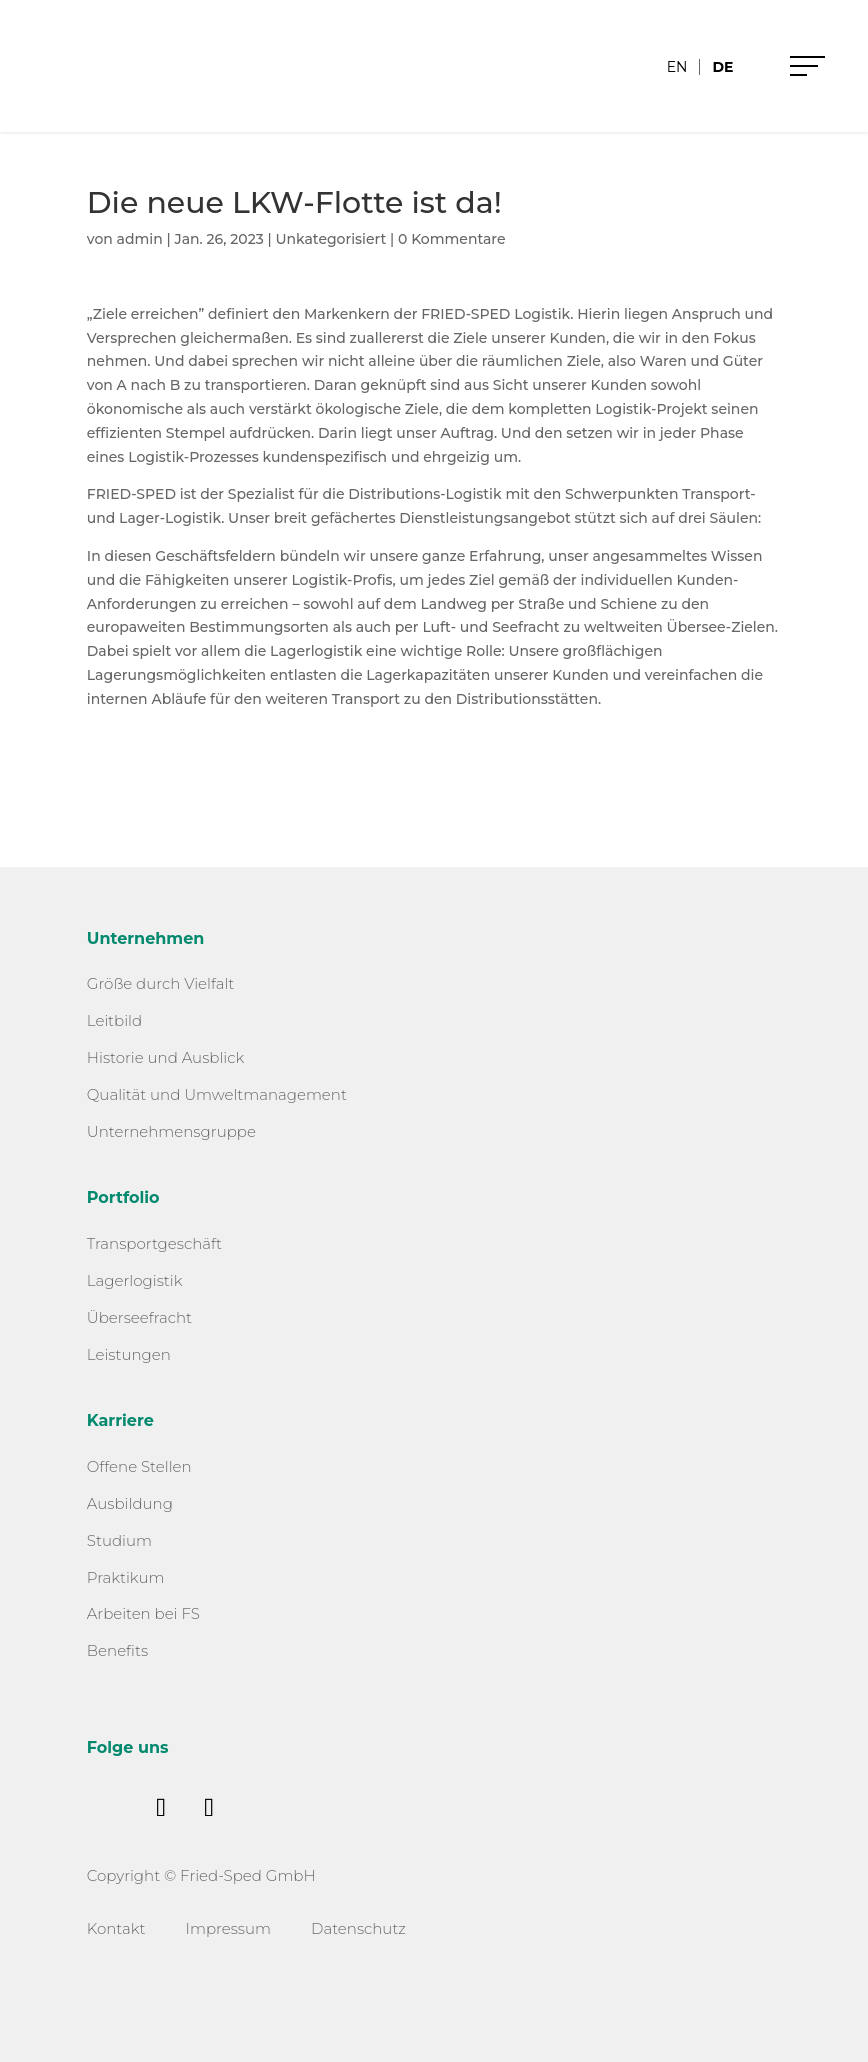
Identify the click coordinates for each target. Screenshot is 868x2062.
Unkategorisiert (330, 239)
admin (140, 239)
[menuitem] (677, 66)
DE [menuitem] (722, 67)
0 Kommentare (451, 239)
